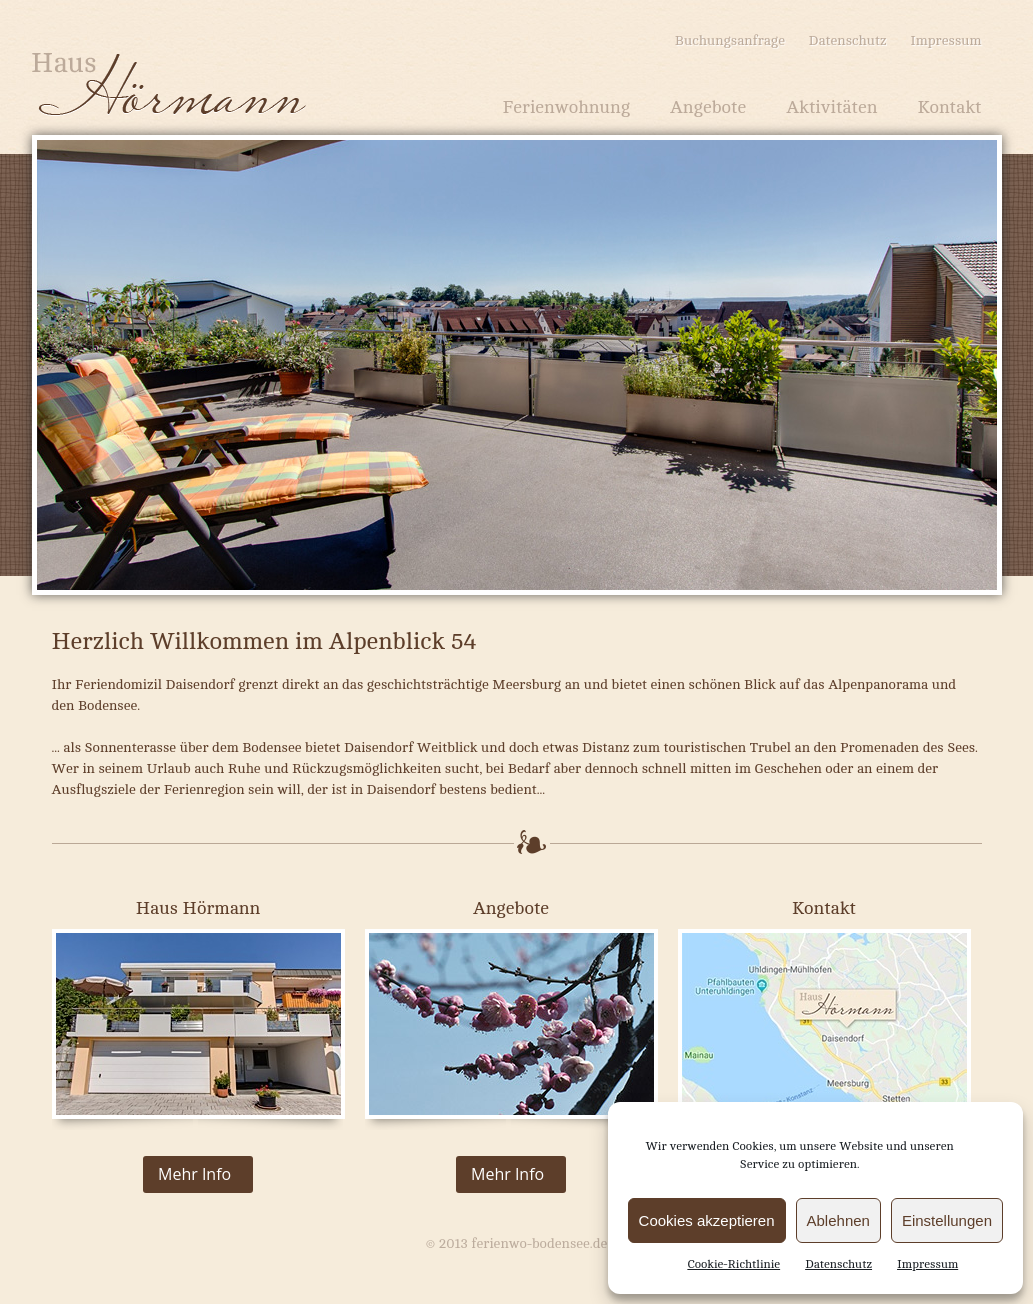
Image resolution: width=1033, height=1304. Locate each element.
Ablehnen (838, 1220)
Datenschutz (838, 1264)
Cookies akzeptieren (707, 1220)
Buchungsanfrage (730, 40)
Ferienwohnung (567, 107)
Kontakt (949, 107)
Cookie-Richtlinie (733, 1264)
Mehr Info (194, 1174)
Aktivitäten (831, 107)
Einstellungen (947, 1220)
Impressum (927, 1264)
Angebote (708, 107)
